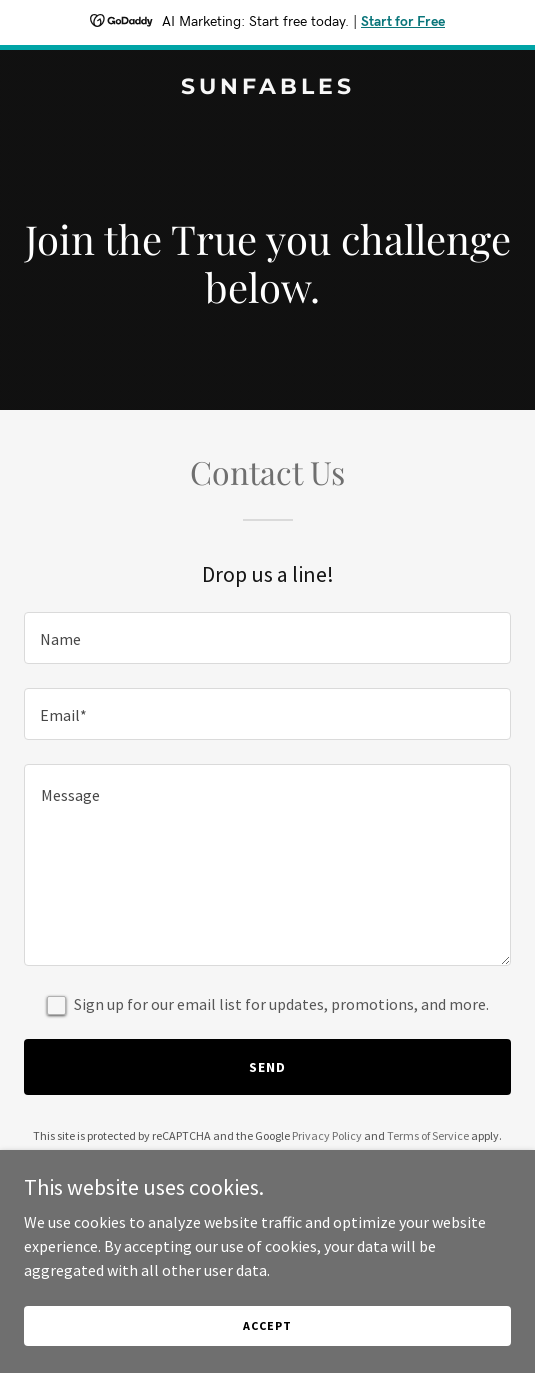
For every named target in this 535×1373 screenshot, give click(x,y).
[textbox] (267, 638)
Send (267, 1067)
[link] (267, 88)
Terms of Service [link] (428, 1135)
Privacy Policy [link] (327, 1135)
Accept (267, 1325)
